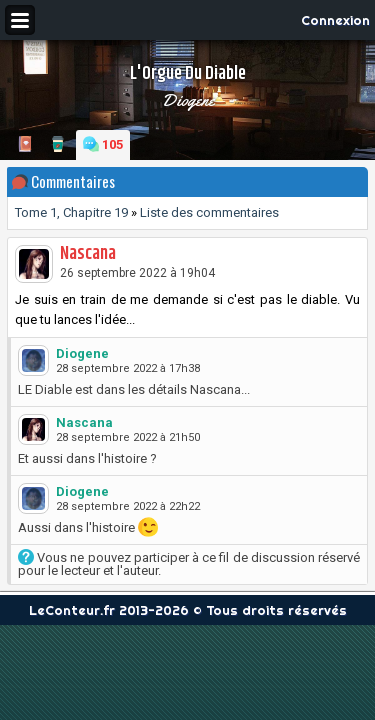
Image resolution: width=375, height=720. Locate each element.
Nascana (88, 254)
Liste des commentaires (209, 212)
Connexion (335, 20)
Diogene (187, 100)
